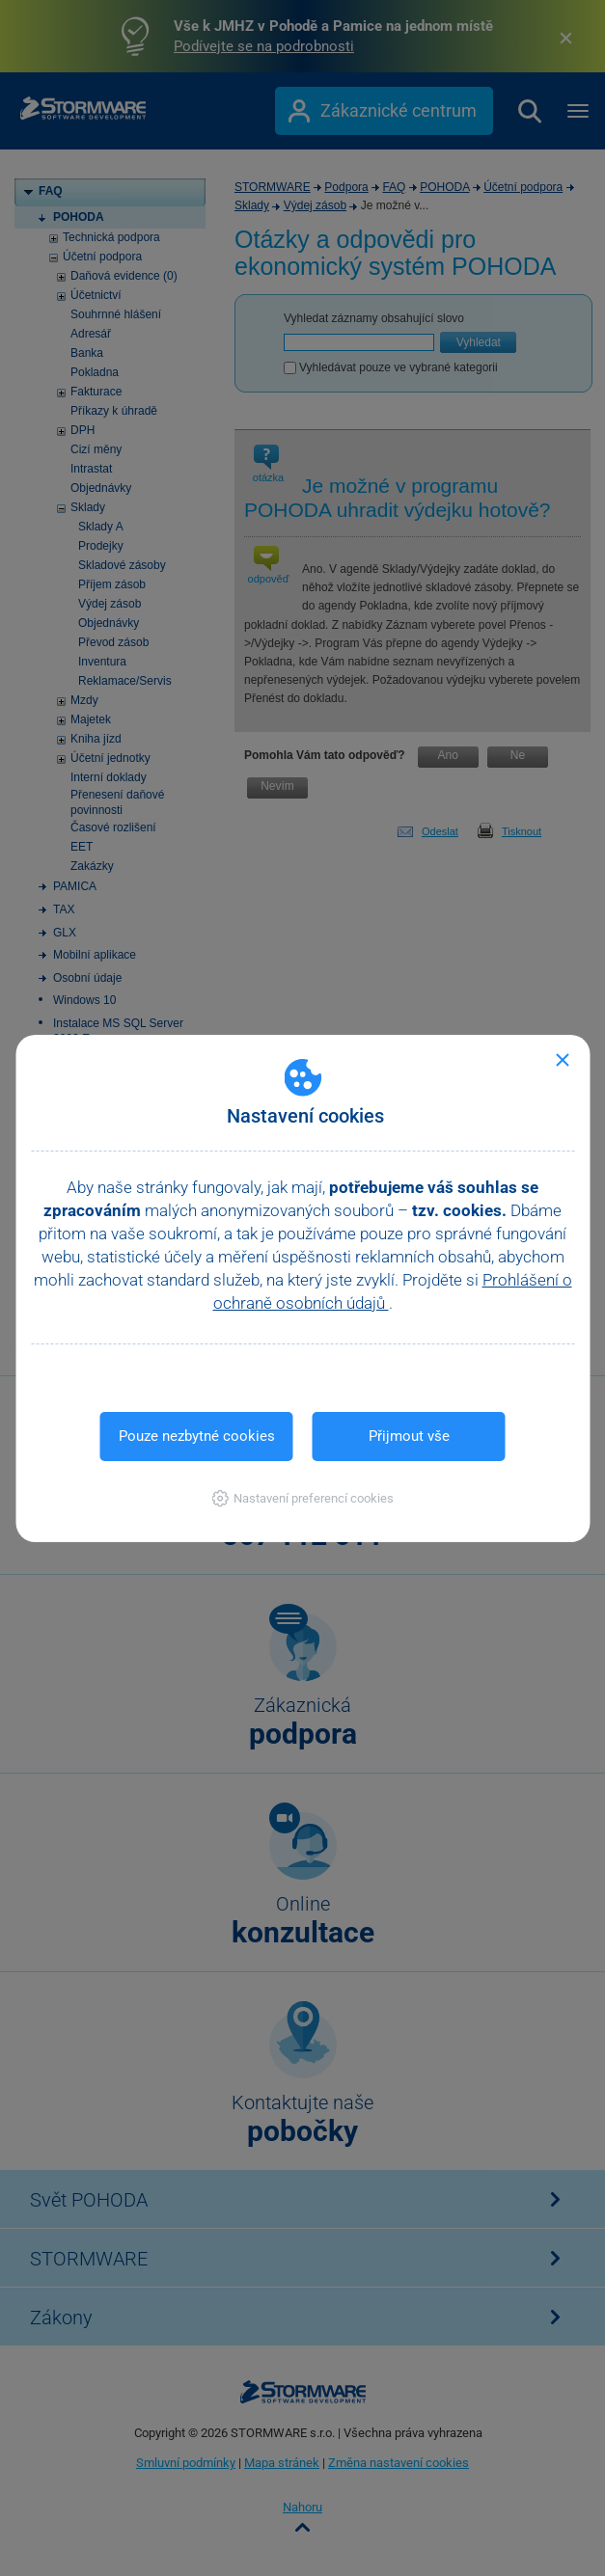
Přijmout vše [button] (409, 1436)
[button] (302, 1498)
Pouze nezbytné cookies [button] (197, 1436)
